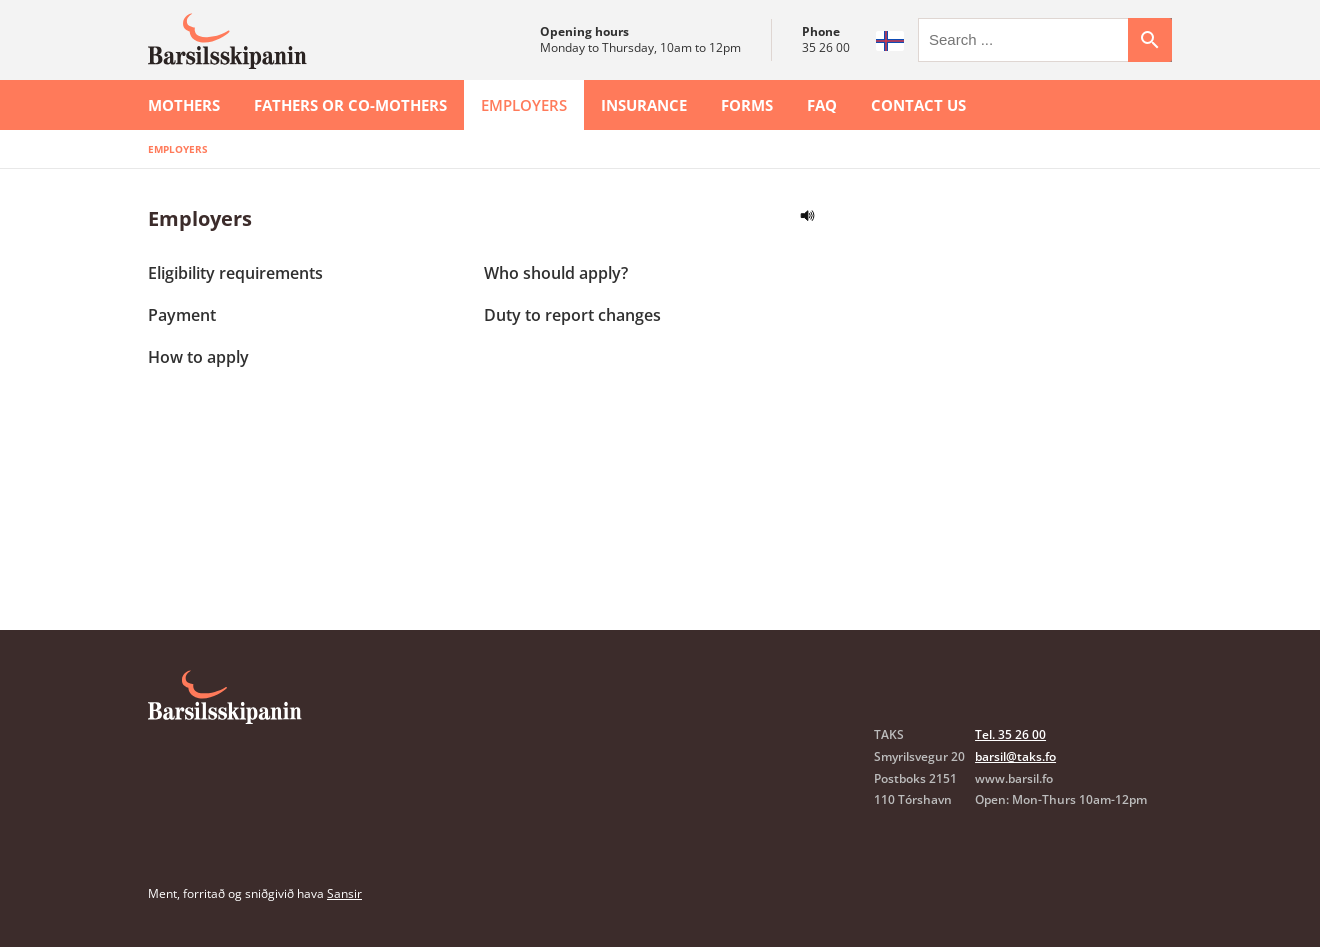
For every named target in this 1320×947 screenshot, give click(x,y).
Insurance (644, 105)
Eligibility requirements (235, 273)
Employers (524, 105)
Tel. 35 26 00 (1010, 734)
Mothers (184, 105)
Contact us (918, 105)
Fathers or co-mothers (350, 105)
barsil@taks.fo (1015, 756)
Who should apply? (556, 273)
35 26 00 (826, 47)
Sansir (344, 893)
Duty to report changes (572, 315)
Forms (747, 105)
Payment (182, 315)
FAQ (822, 105)
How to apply (198, 357)
